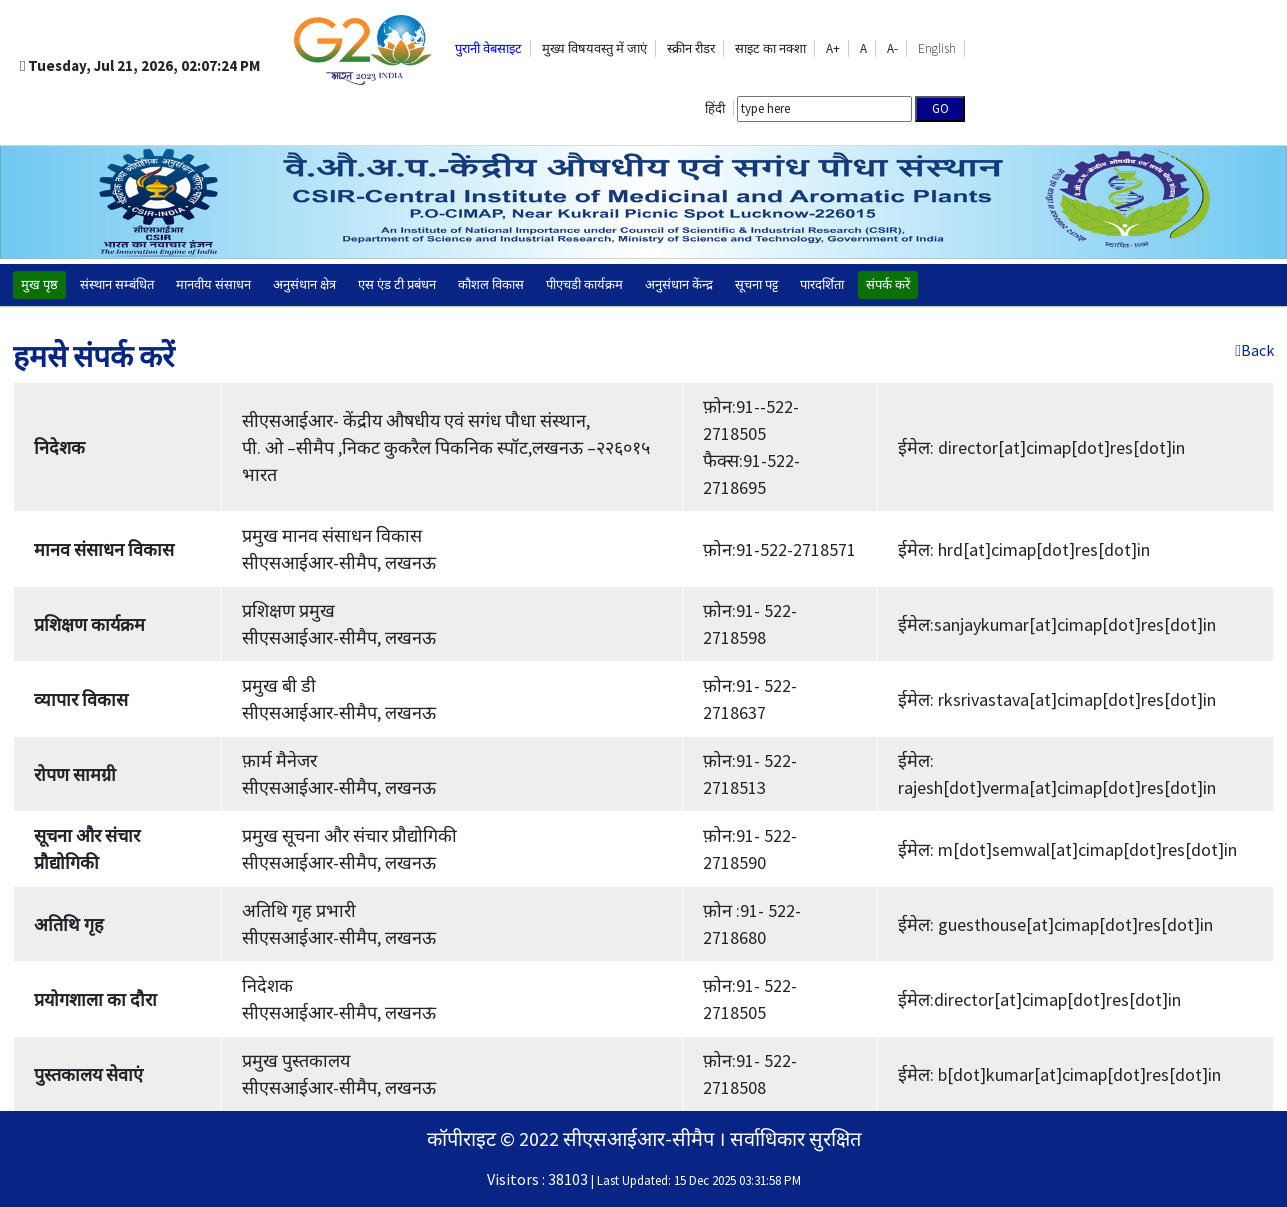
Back (1254, 350)
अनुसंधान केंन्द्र (679, 284)
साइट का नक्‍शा (770, 48)
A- (892, 48)
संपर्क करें (888, 284)
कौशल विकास (491, 284)
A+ (833, 48)
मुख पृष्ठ (39, 284)
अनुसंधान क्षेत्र (304, 284)
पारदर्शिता (822, 284)
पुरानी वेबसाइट (488, 48)
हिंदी (715, 108)
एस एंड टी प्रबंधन (397, 284)
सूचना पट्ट (756, 284)
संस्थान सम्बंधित (117, 284)
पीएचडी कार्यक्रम (584, 284)
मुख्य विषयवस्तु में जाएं (594, 48)
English (937, 48)
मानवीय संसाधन (213, 284)
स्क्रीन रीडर (691, 48)
